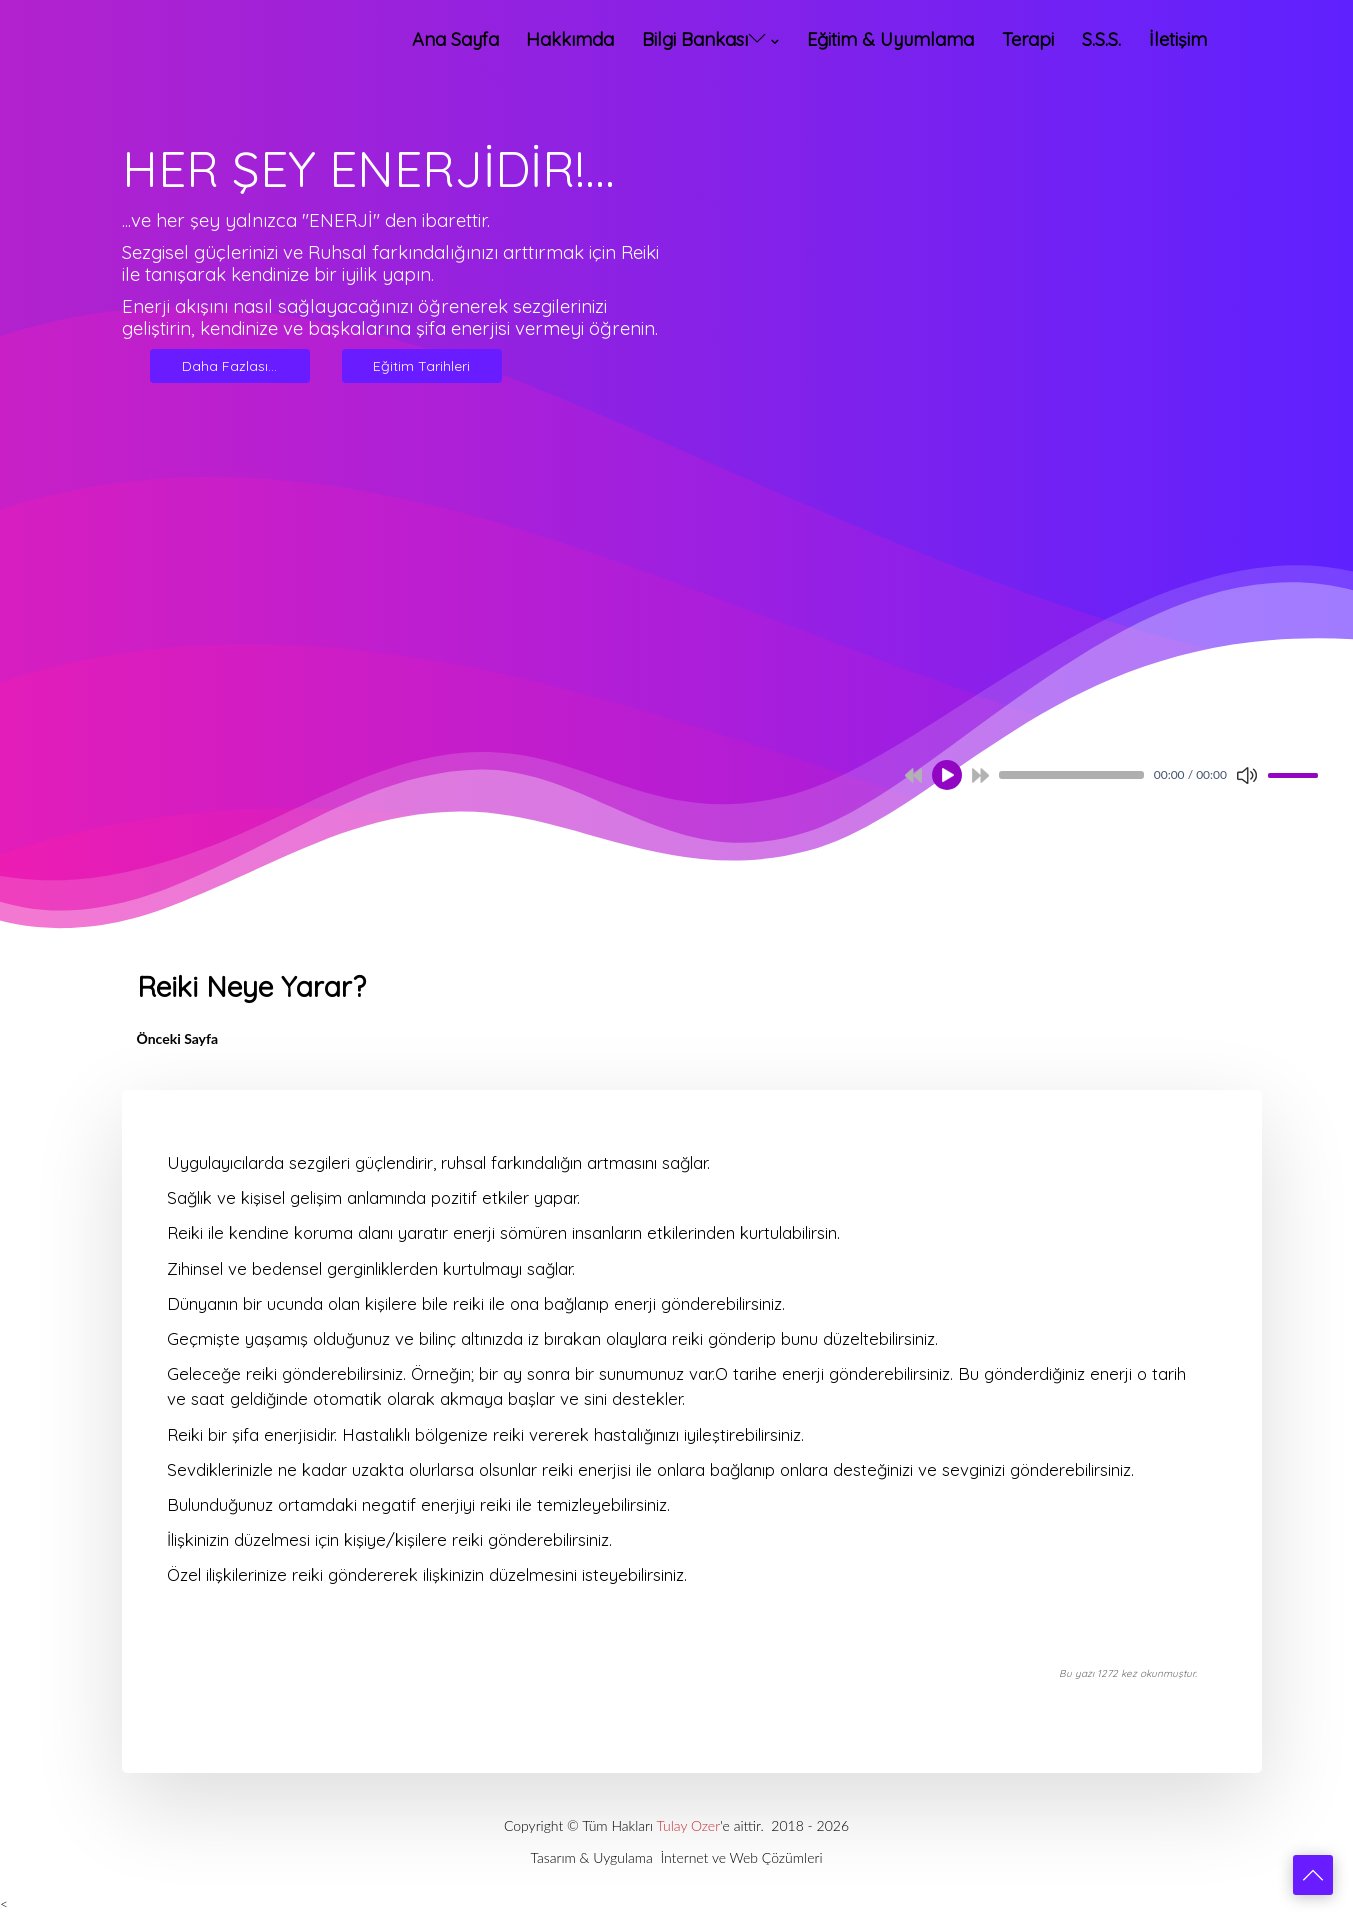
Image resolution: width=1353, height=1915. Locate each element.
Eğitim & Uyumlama (890, 39)
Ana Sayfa (455, 39)
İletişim (1178, 39)
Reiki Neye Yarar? (251, 986)
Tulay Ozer (689, 1825)
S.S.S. (1101, 39)
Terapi (1028, 39)
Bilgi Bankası (704, 39)
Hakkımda (570, 39)
